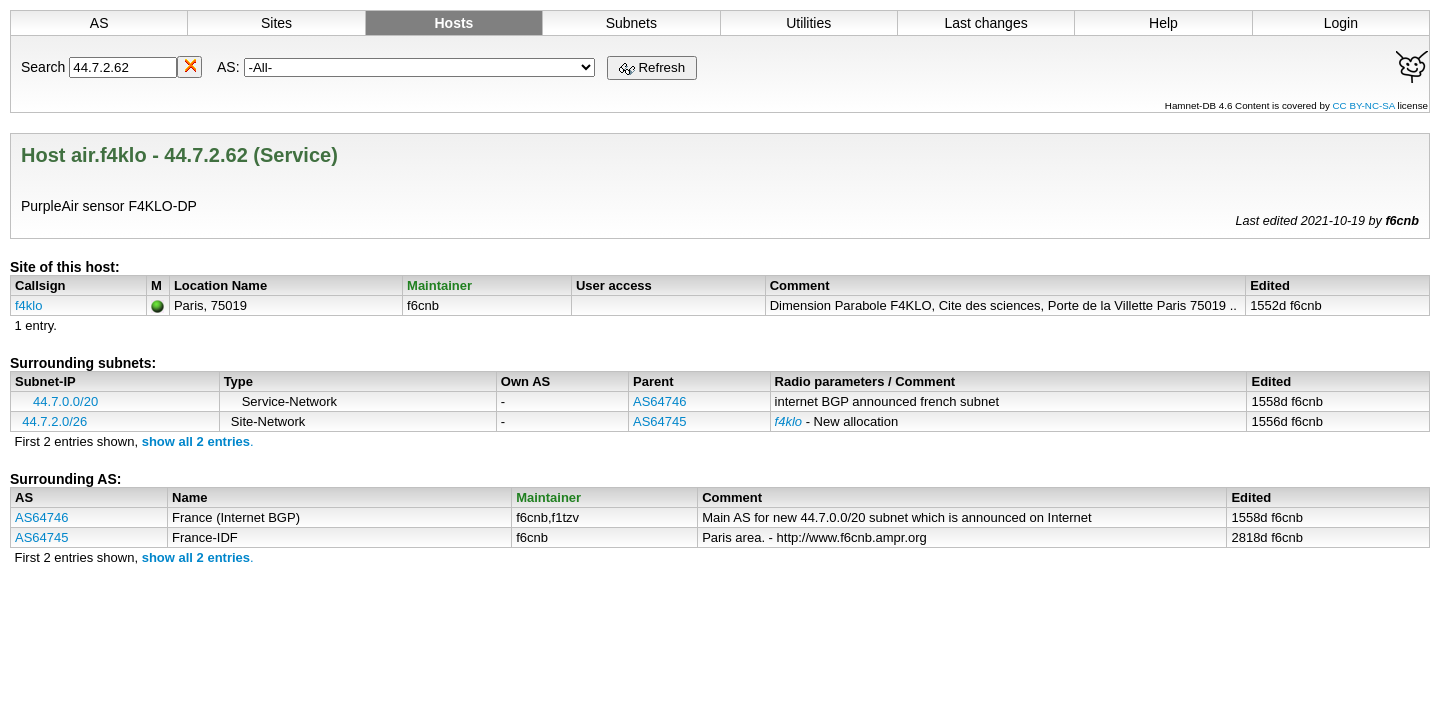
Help (1163, 23)
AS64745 (660, 421)
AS (99, 23)
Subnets (631, 23)
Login (1341, 23)
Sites (276, 23)
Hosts (453, 23)
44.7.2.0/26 (54, 421)
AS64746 (660, 401)
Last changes (985, 23)
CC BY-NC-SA (1365, 105)
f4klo (28, 305)
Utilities (808, 23)
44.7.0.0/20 (65, 401)
